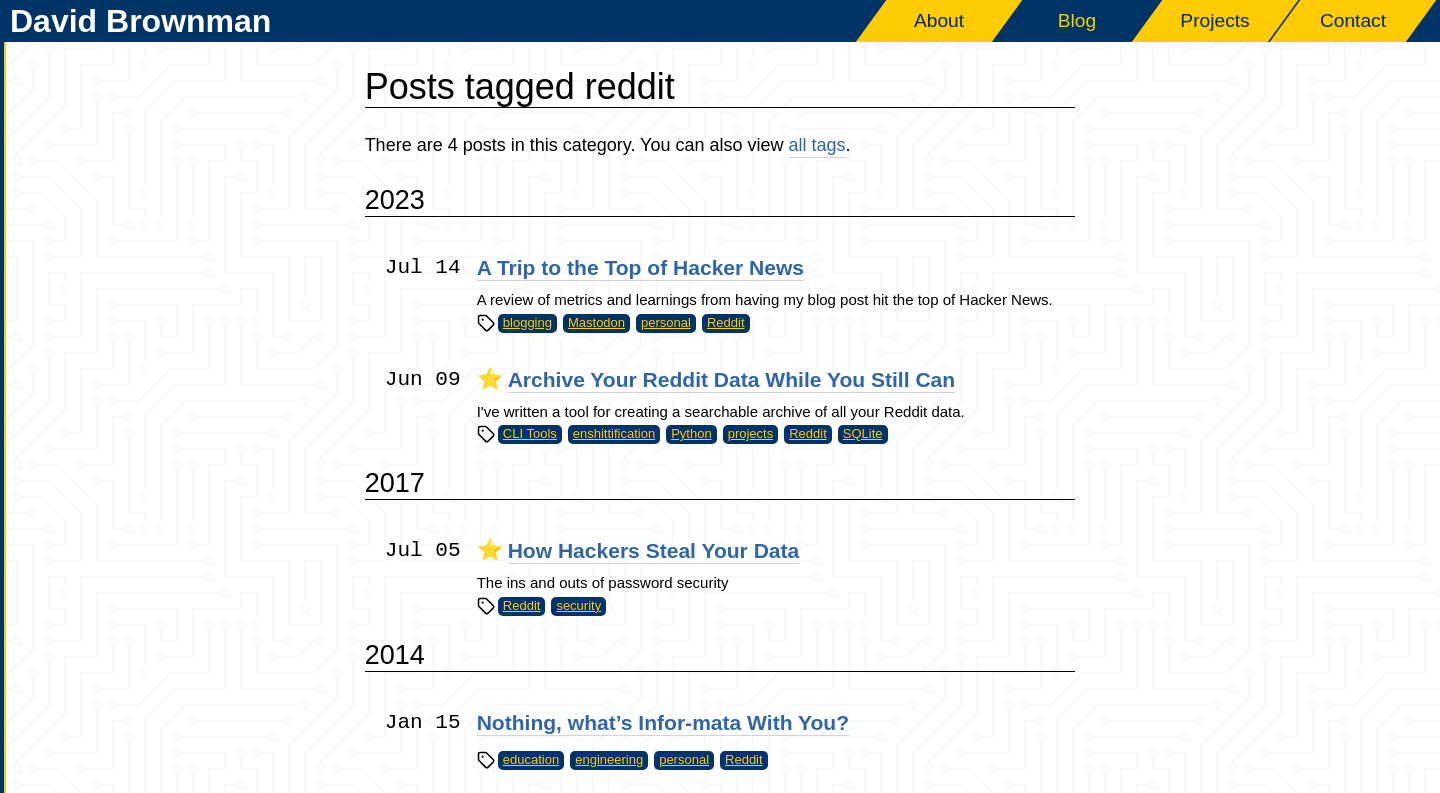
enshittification (614, 433)
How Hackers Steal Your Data (654, 550)
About (939, 20)
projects (751, 433)
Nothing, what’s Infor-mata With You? (663, 722)
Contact (1353, 20)
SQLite (863, 433)
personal (666, 322)
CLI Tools (530, 433)
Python (691, 433)
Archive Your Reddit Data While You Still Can (732, 379)
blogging (527, 322)
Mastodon (596, 322)
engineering (609, 759)
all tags (817, 145)
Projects (1214, 20)
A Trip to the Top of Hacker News (640, 267)
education (531, 759)
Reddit (726, 322)
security (578, 605)
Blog (1077, 20)
